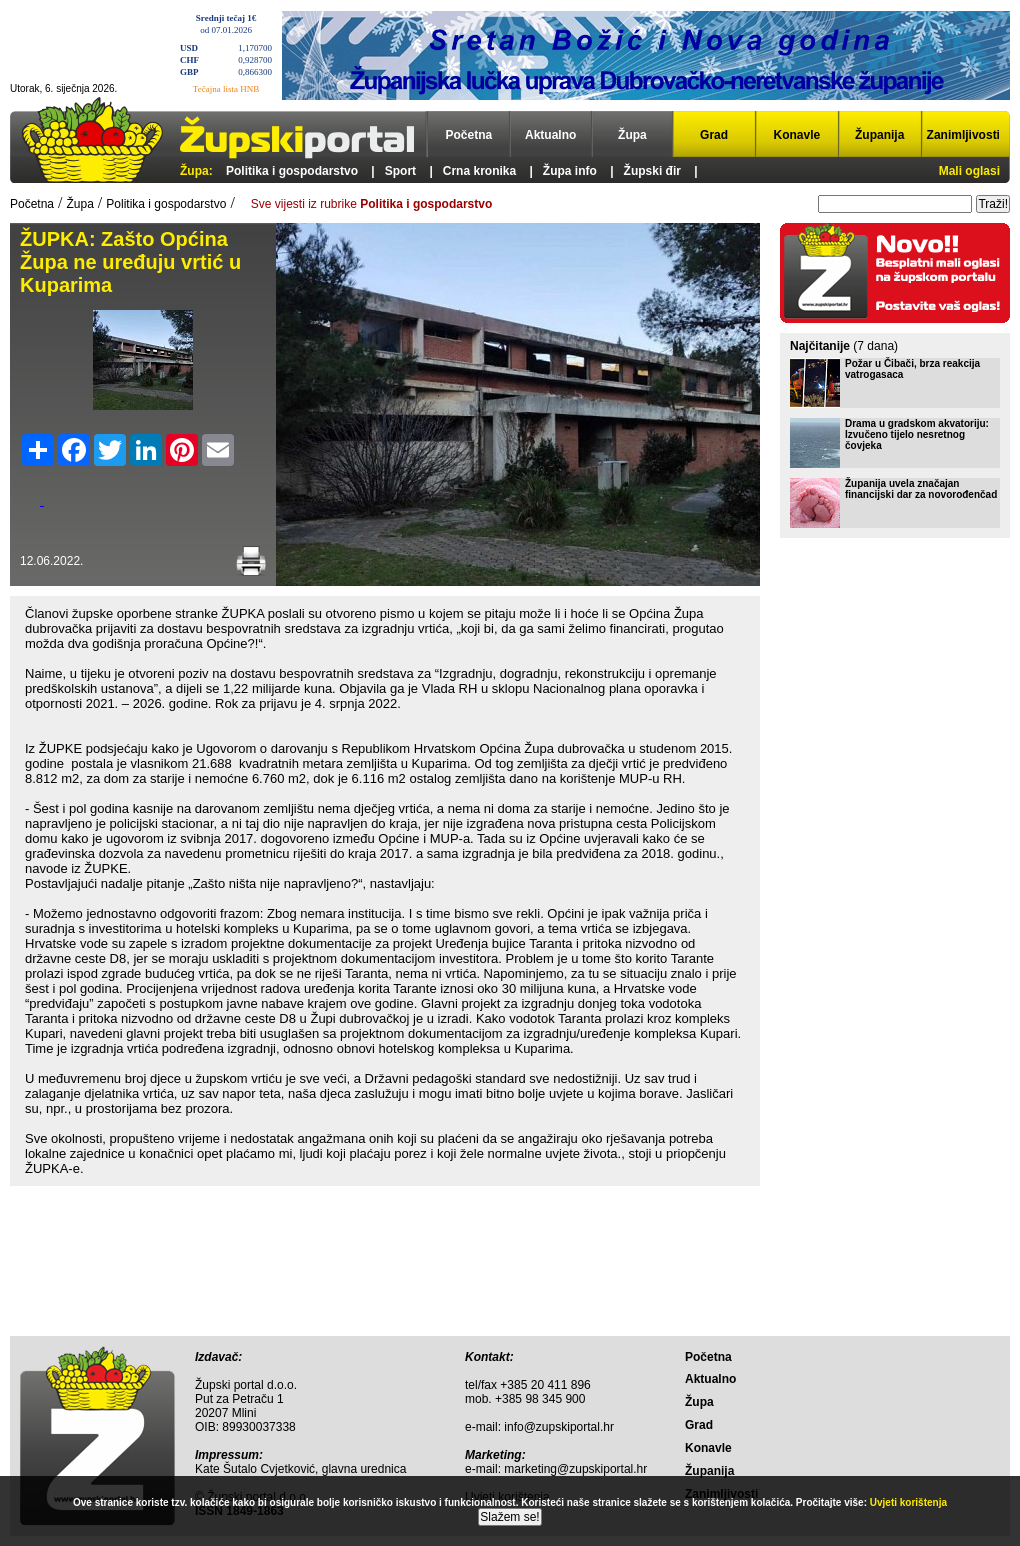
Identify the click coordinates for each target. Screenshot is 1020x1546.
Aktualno (550, 135)
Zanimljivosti (963, 135)
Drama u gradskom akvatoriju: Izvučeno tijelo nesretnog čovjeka (917, 434)
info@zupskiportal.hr (559, 1427)
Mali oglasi (969, 171)
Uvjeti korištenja (908, 1502)
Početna (469, 135)
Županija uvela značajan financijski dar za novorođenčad (921, 489)
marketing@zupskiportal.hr (575, 1469)
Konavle (797, 135)
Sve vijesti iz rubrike (371, 204)
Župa (632, 135)
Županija (879, 135)
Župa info (570, 171)
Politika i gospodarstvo (292, 171)
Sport (400, 171)
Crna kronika (479, 171)
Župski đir (652, 171)
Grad (714, 135)
